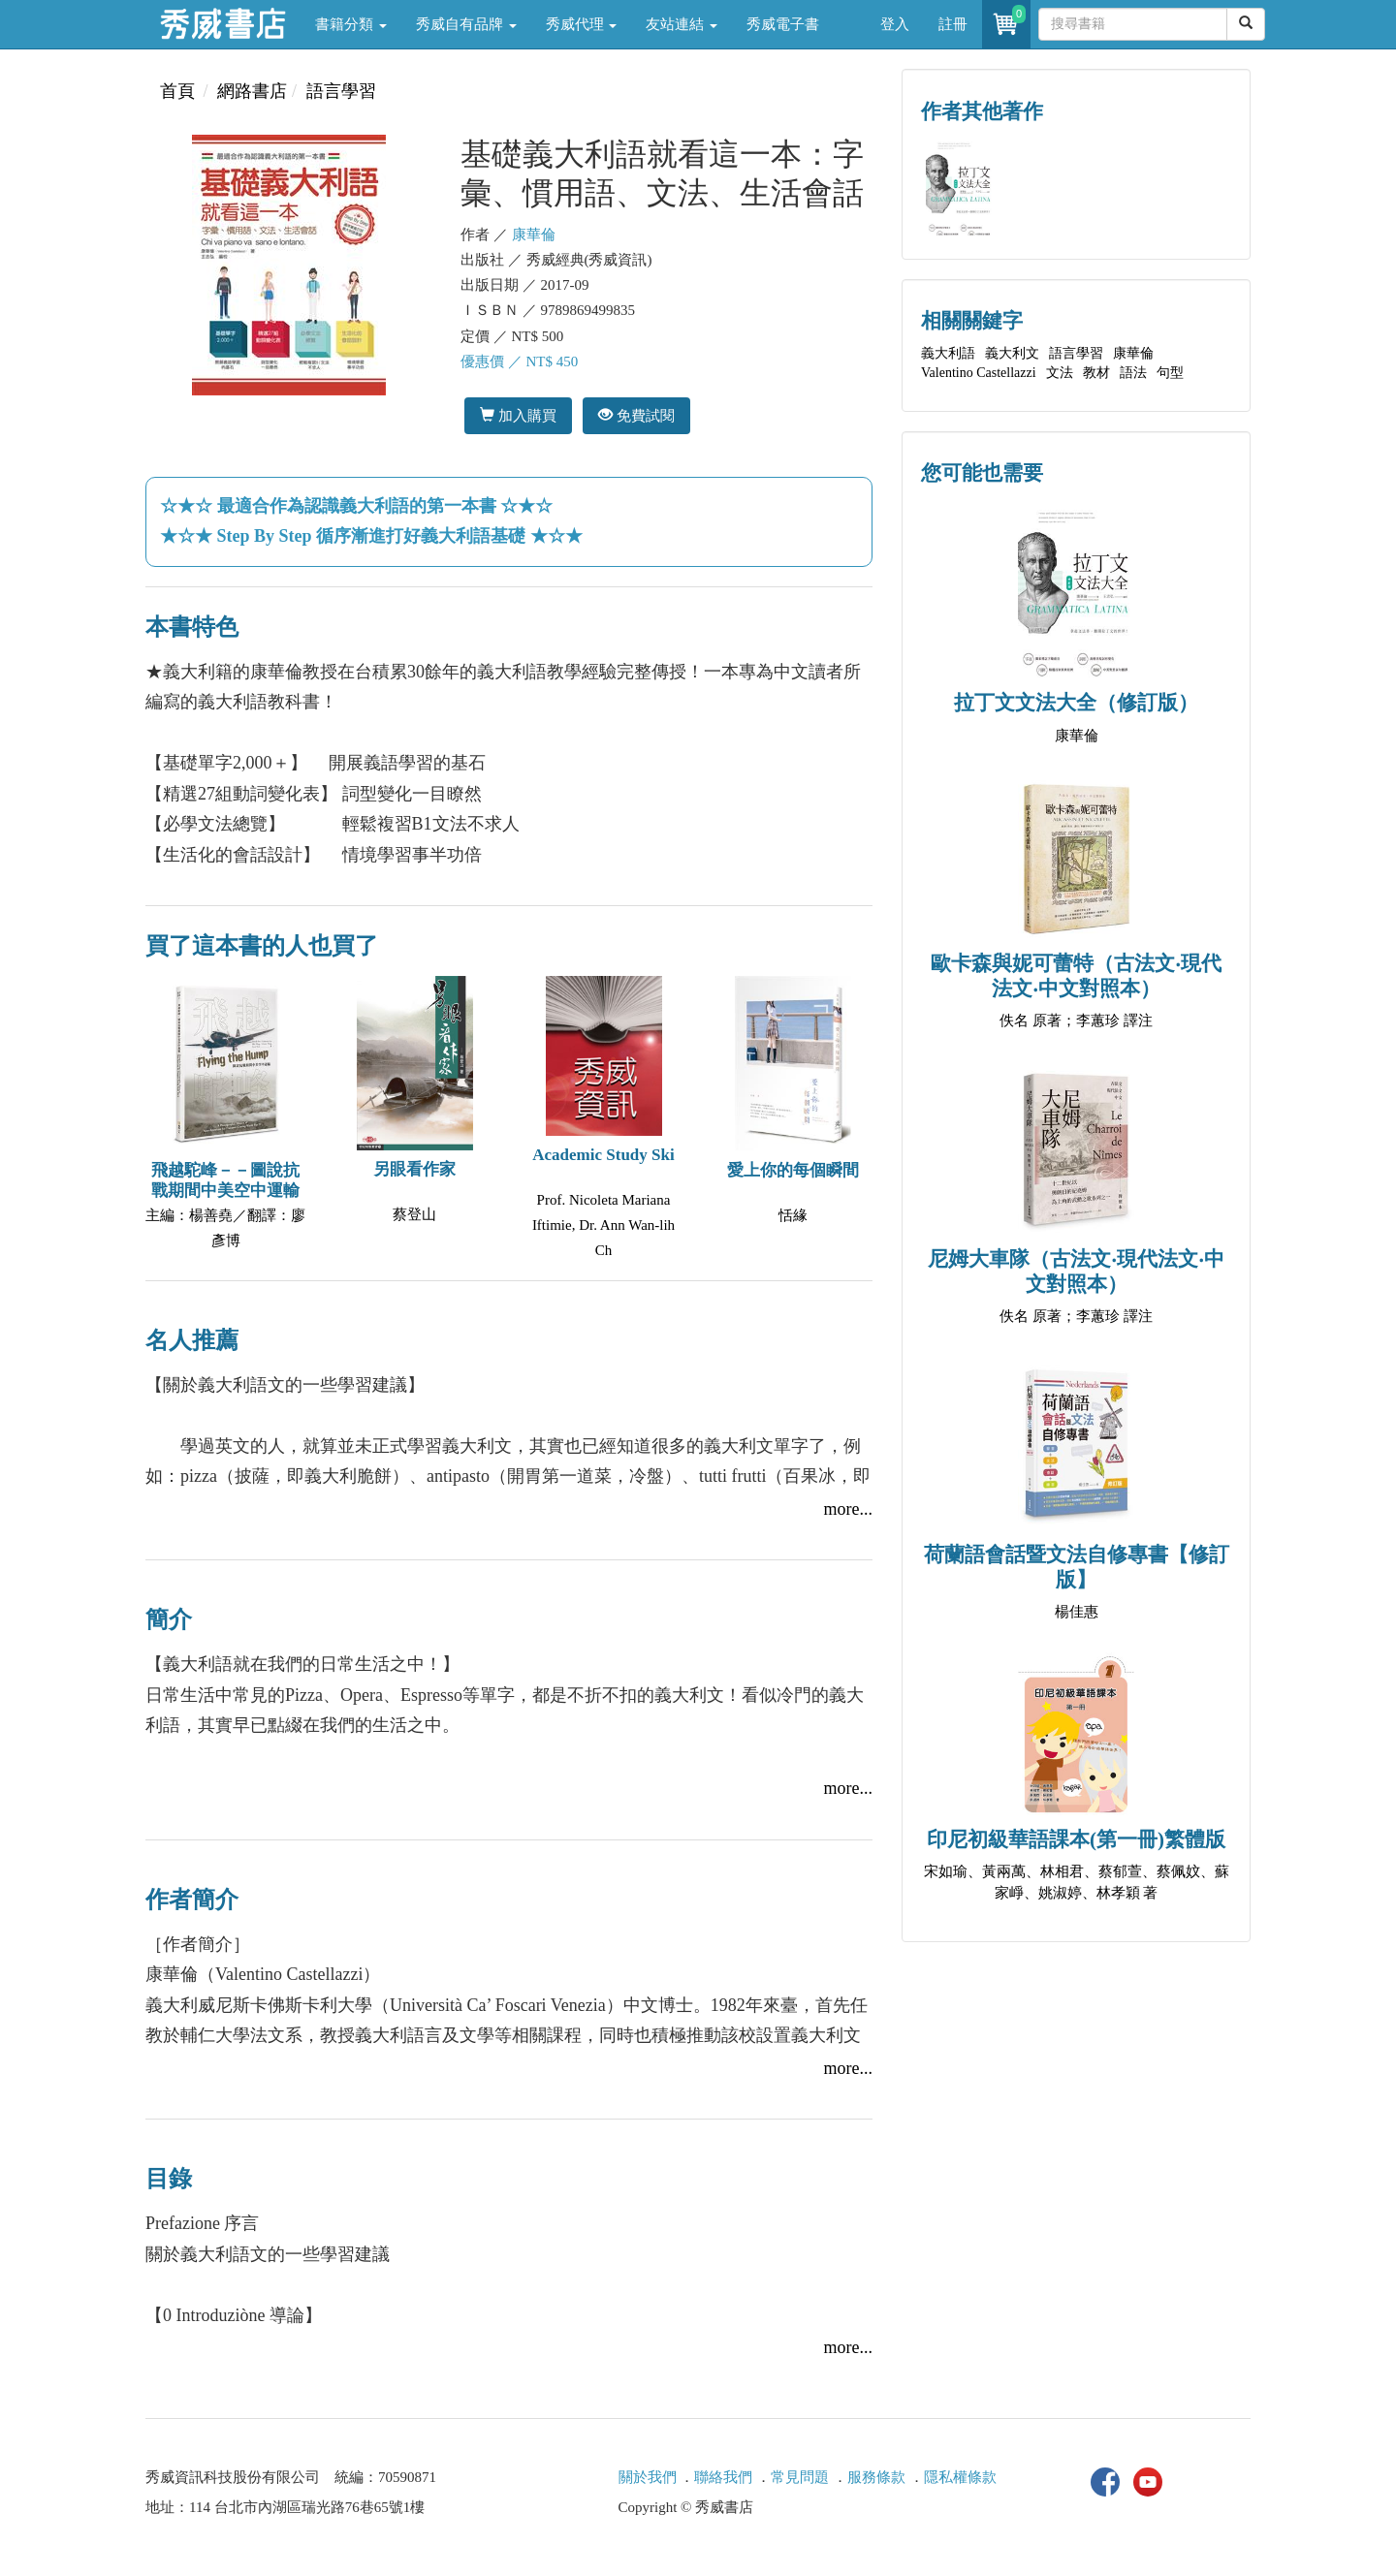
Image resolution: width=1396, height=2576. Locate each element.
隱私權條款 (960, 2477)
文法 (1059, 372)
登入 (894, 24)
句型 (1170, 372)
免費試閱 (636, 415)
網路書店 (252, 91)
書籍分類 (351, 24)
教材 (1096, 372)
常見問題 (800, 2477)
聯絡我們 (723, 2477)
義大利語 (948, 353)
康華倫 (533, 234)
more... (848, 1509)
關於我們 (648, 2477)
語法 (1133, 372)
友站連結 (681, 24)
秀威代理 (582, 24)
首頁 (177, 91)
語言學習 (341, 91)
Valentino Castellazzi (978, 372)
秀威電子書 (782, 24)
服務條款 (876, 2477)
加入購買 (518, 415)
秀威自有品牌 (466, 24)
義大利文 (1012, 353)
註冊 (953, 24)
